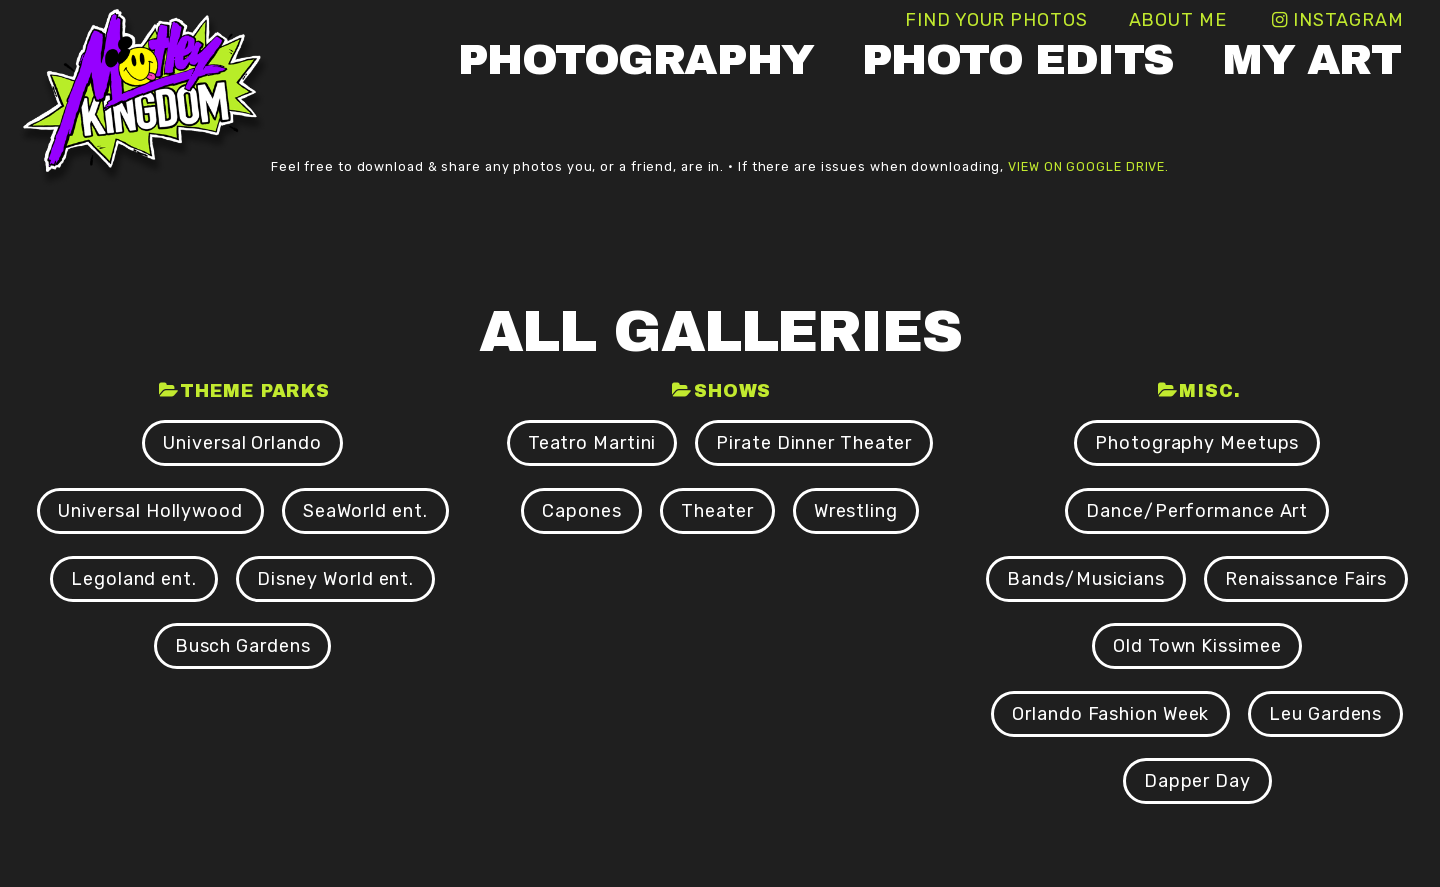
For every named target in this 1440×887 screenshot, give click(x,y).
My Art (1311, 59)
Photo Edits (1018, 59)
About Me (1178, 20)
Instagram (1348, 20)
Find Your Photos (996, 20)
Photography (636, 59)
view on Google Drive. (1088, 166)
